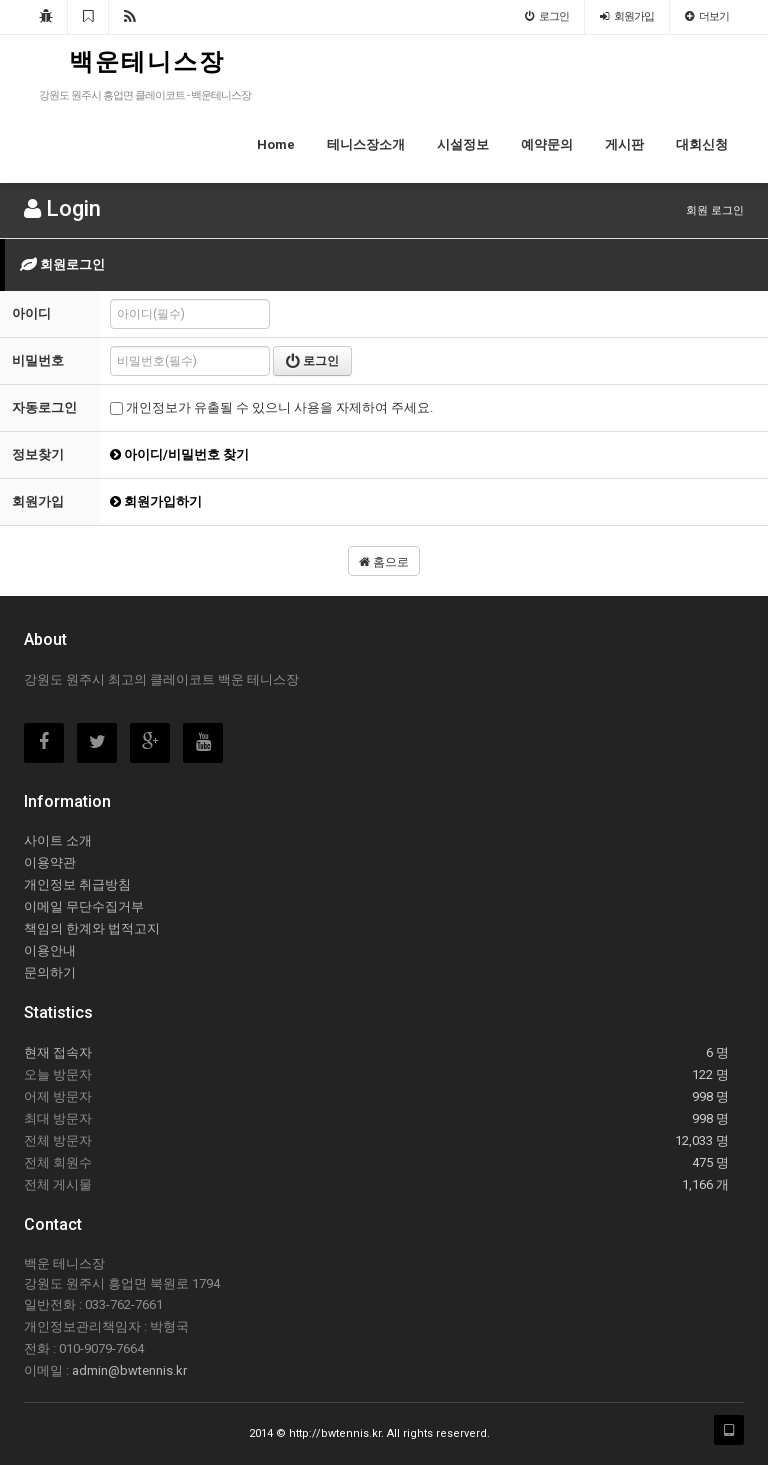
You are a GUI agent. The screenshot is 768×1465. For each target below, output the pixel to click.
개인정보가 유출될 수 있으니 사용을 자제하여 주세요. (271, 407)
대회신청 (702, 144)
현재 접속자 (58, 1052)
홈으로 (384, 562)
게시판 (624, 144)
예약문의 (547, 144)
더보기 (707, 16)
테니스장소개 (366, 144)
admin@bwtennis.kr (129, 1370)
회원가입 (627, 16)
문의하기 (50, 972)
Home (276, 144)
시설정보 (463, 144)
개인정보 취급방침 (77, 884)
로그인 (547, 16)
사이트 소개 (58, 840)
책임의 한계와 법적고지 (92, 928)
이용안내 (50, 950)
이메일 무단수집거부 (84, 906)
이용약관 (50, 862)
